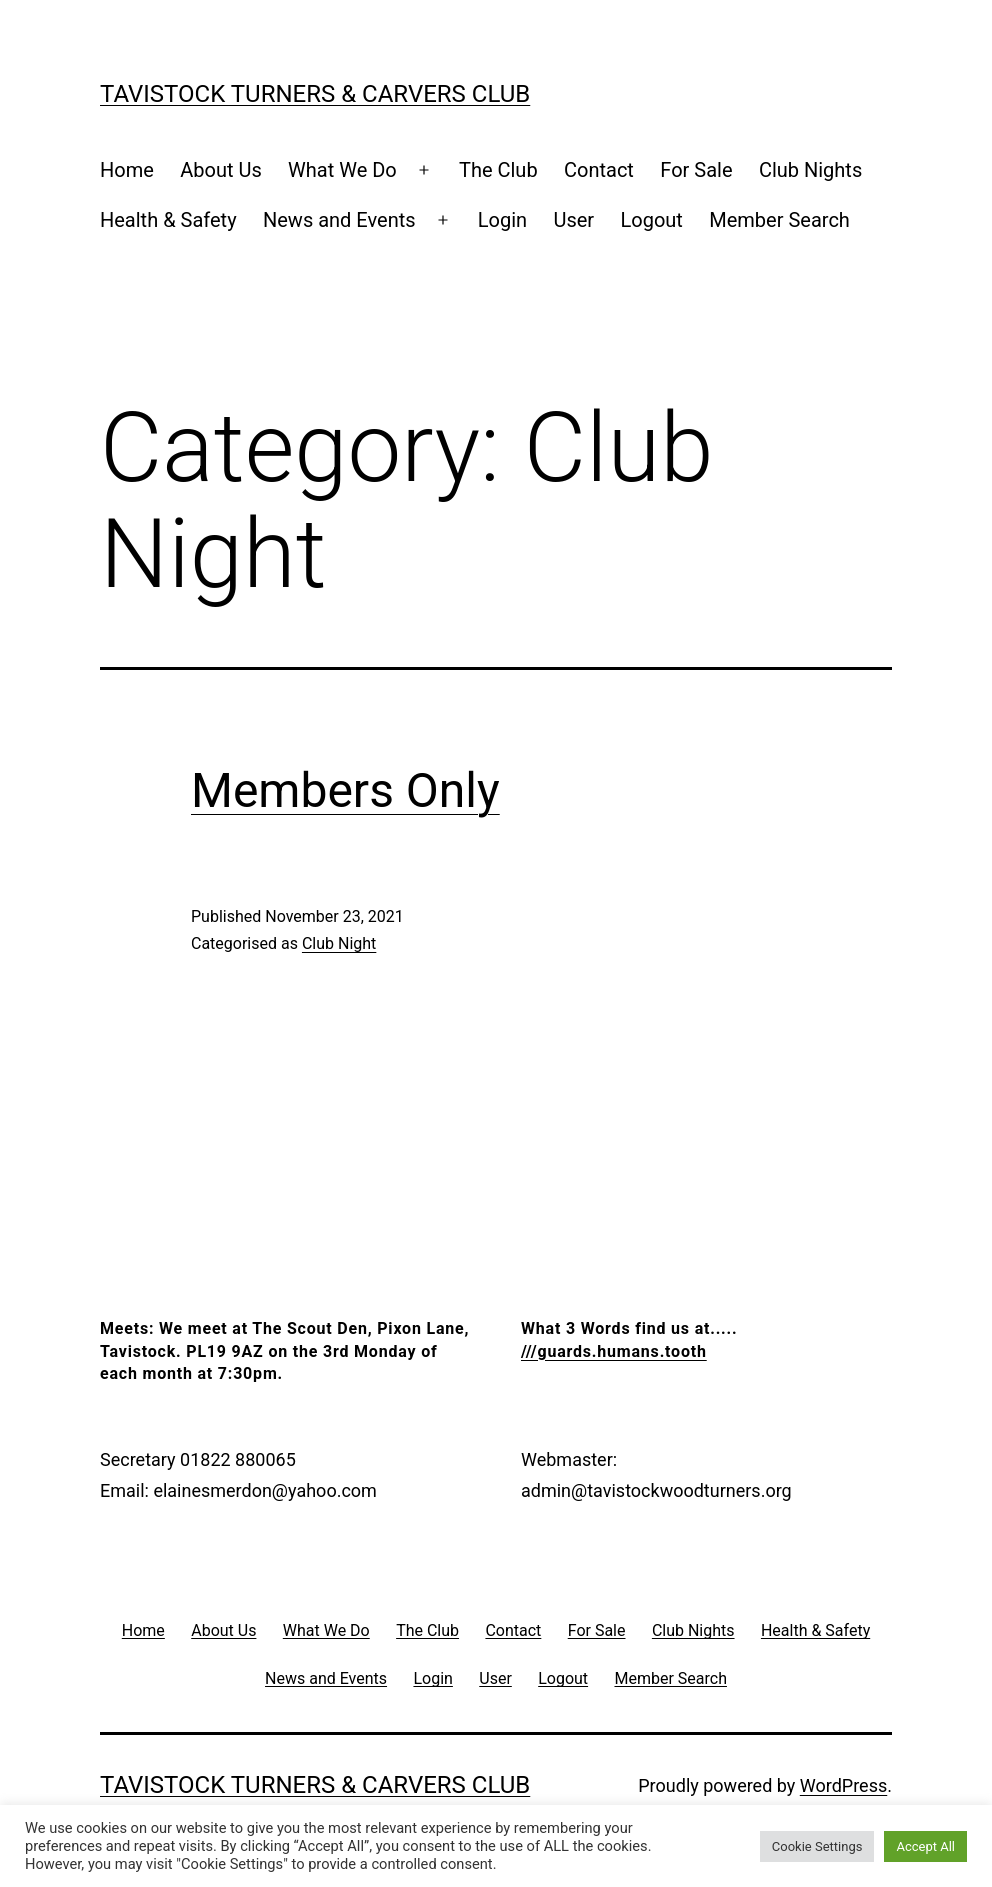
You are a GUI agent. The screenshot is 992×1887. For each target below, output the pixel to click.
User (573, 220)
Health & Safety (168, 220)
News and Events (339, 220)
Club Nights (810, 170)
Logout (652, 220)
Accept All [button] (925, 1846)
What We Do (342, 170)
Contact (599, 170)
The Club (498, 170)
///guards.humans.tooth (614, 1351)
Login (502, 220)
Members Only (345, 790)
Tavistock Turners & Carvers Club (315, 94)
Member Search (779, 220)
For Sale (696, 170)
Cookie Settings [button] (817, 1846)
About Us (221, 170)
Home (127, 170)
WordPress (843, 1785)
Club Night (339, 943)
